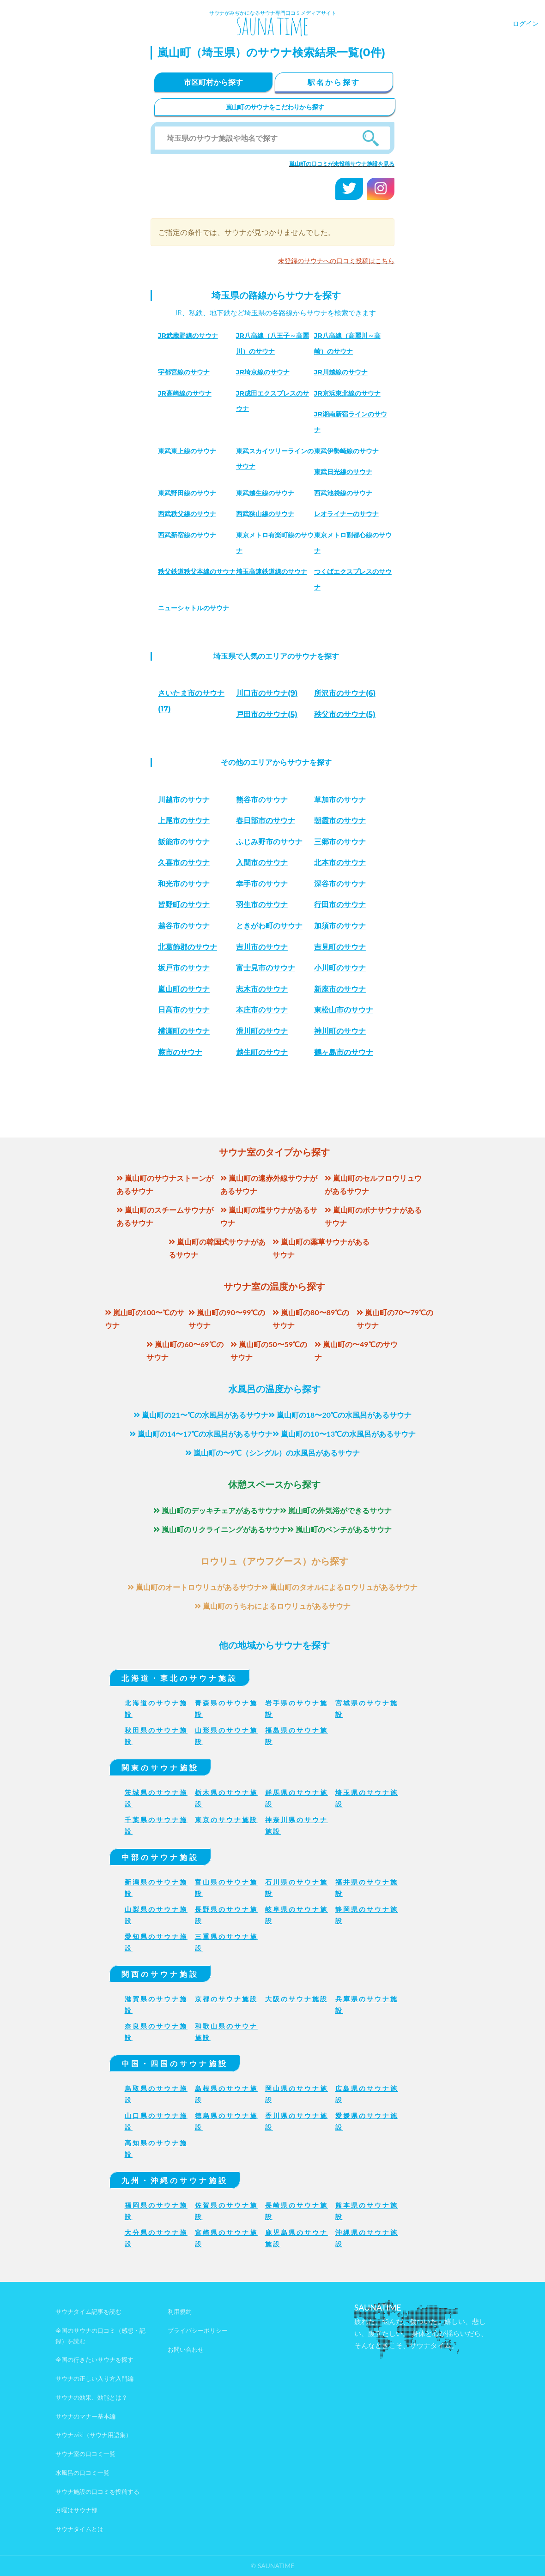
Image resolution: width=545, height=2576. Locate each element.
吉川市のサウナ (262, 947)
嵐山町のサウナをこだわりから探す (275, 107)
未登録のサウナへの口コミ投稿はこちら (336, 261)
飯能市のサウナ (184, 841)
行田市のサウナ (340, 904)
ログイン (526, 23)
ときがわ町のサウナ (269, 925)
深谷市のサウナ (340, 883)
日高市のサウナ (184, 1009)
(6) (345, 693)
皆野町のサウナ (184, 904)
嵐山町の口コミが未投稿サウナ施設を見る (341, 163)
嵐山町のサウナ (184, 989)
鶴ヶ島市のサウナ (343, 1052)
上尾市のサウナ (184, 820)
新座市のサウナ (340, 989)
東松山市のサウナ (343, 1009)
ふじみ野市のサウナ (269, 841)
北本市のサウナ (340, 862)
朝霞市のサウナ (340, 820)
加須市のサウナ (340, 925)
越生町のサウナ (262, 1052)
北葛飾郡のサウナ (187, 947)
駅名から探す (334, 82)
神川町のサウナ (340, 1031)
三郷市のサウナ (340, 841)
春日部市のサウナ (265, 820)
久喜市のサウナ (184, 862)
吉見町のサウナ (340, 947)
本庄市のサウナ (262, 1009)
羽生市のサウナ (262, 904)
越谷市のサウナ (184, 925)
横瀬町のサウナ (184, 1031)
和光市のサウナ (184, 883)
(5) (266, 714)
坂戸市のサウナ (184, 967)
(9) (267, 693)
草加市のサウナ (340, 799)
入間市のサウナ (262, 862)
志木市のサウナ (262, 989)
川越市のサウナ (184, 799)
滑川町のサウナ (262, 1031)
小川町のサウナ (340, 967)
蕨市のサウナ (180, 1052)
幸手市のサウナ (262, 883)
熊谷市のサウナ (262, 799)
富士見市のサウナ (265, 967)
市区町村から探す (213, 82)
